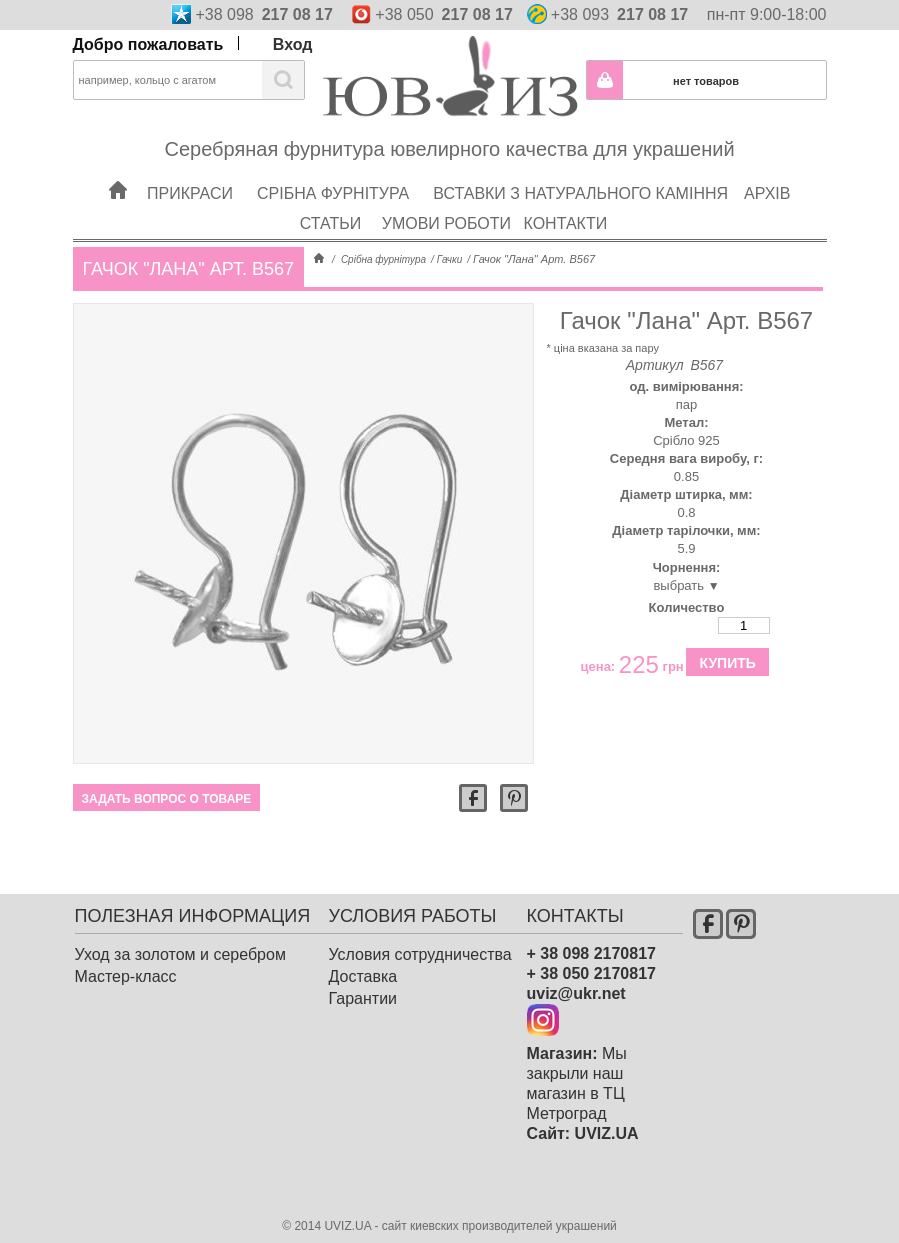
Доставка (363, 976)
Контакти (566, 223)
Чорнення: (687, 567)
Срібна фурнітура (333, 193)
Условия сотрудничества (420, 954)
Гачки (449, 259)
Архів (767, 193)
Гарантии (363, 998)
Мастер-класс (126, 976)
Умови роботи (446, 223)
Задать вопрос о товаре (167, 799)
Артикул (655, 365)
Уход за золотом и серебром (180, 954)
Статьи (330, 223)
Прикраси (190, 193)
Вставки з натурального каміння (580, 193)
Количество (687, 607)
